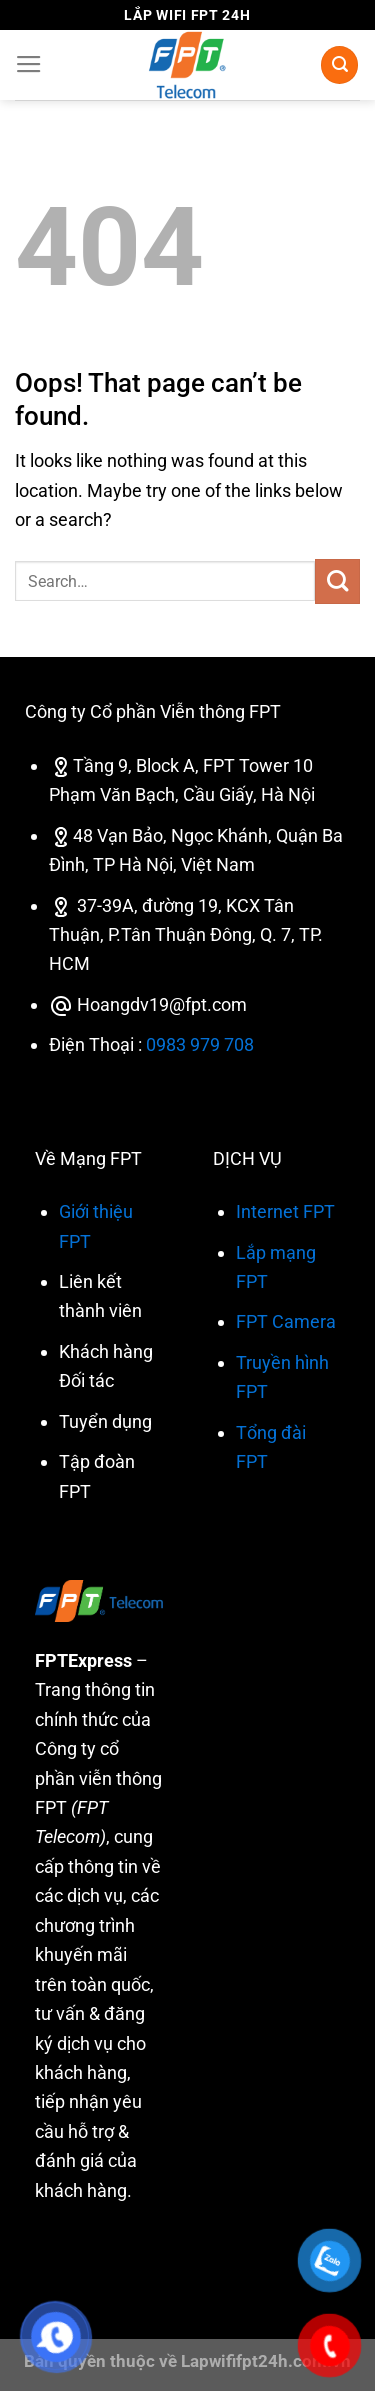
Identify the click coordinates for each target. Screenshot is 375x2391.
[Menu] (29, 65)
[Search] (339, 64)
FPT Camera (286, 1321)
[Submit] (337, 581)
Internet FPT (285, 1211)
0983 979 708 (200, 1044)
